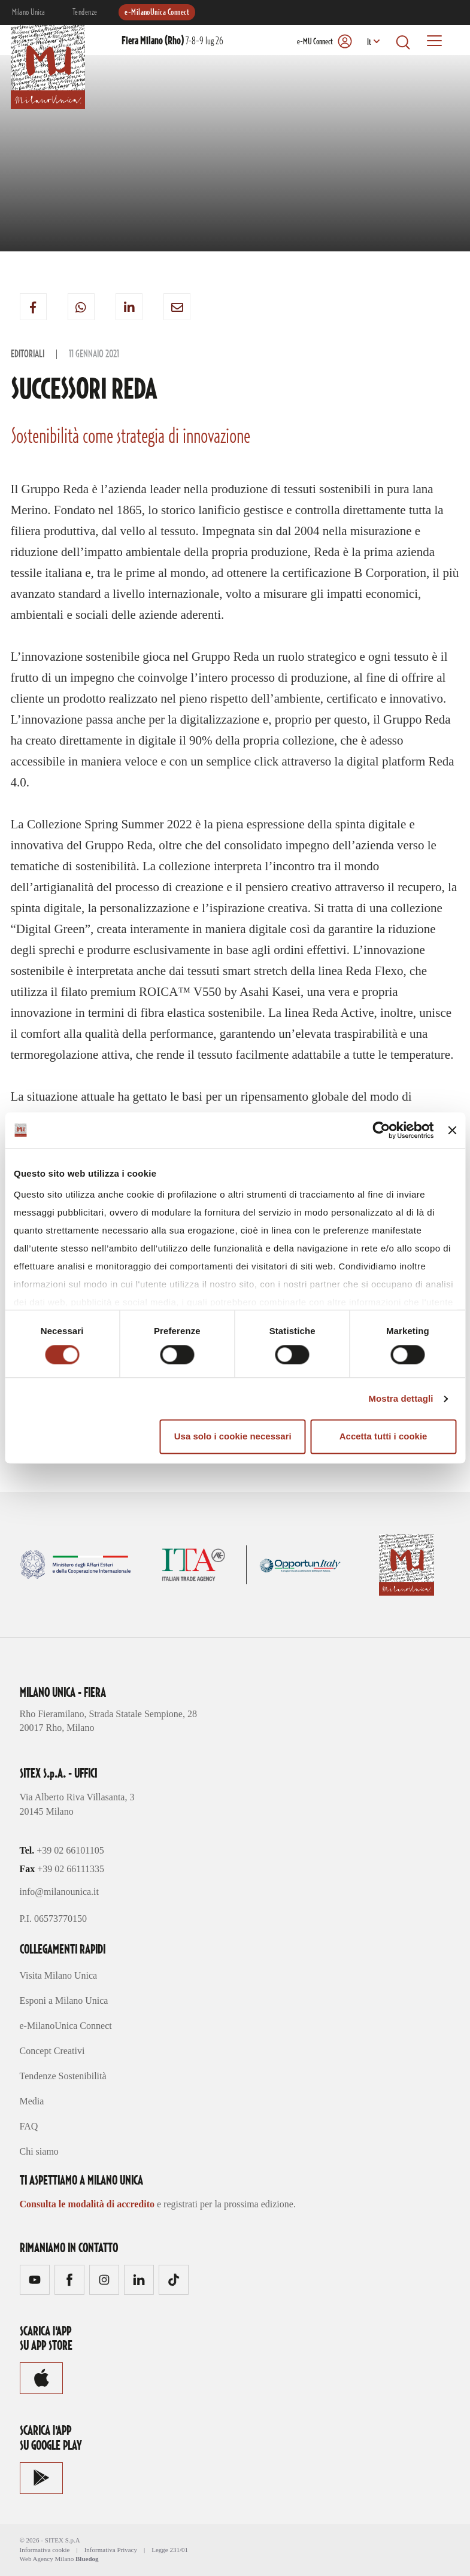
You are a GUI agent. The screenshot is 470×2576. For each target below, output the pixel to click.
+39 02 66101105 (70, 1850)
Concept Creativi (52, 2051)
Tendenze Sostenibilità (63, 2076)
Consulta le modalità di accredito (87, 2204)
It (369, 42)
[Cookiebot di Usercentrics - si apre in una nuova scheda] (381, 1130)
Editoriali (27, 354)
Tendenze (85, 12)
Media (32, 2101)
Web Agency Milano (47, 2558)
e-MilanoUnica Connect (157, 12)
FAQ (29, 2126)
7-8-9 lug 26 (172, 41)
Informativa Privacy (110, 2549)
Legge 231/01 (169, 2549)
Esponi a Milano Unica (64, 2000)
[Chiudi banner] (452, 1130)
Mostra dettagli (400, 1398)
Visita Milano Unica (59, 1975)
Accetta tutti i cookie (383, 1437)
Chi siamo (39, 2151)
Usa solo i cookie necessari (233, 1437)
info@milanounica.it (59, 1892)
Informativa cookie (45, 2549)
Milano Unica (29, 12)
